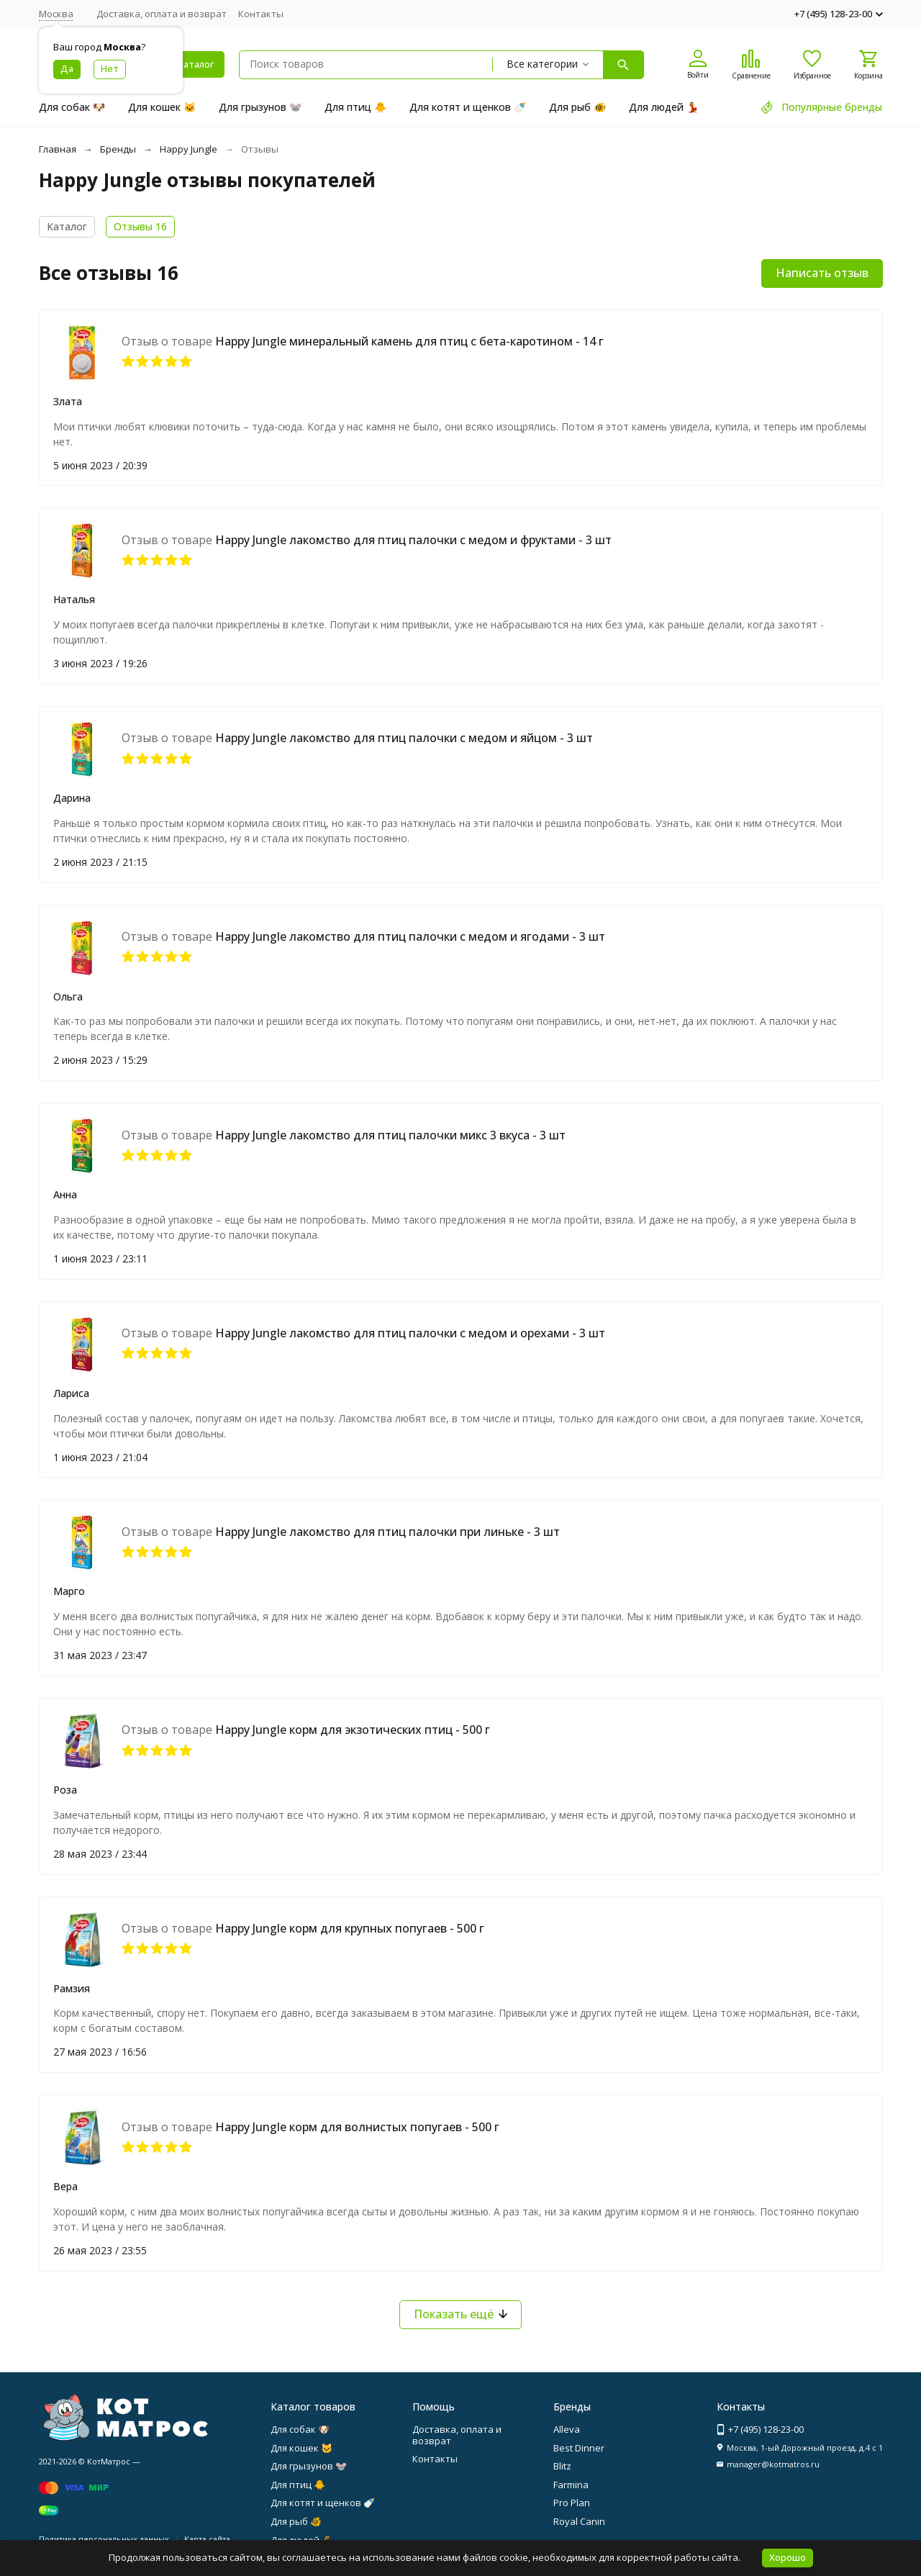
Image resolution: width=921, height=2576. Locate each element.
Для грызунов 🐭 (260, 107)
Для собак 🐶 (72, 107)
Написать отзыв (822, 273)
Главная (57, 149)
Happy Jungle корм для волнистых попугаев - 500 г (357, 2127)
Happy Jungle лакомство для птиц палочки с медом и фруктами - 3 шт (413, 540)
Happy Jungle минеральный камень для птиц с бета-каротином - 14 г (409, 341)
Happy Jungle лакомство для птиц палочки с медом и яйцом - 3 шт (404, 738)
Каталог (67, 226)
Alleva (566, 2429)
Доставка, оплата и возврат (161, 13)
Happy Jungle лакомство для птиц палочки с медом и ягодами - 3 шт (410, 936)
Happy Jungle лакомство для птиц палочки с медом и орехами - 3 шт (410, 1333)
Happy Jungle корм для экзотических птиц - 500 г (352, 1729)
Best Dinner (578, 2447)
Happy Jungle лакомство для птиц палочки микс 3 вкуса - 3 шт (390, 1135)
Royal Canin (579, 2521)
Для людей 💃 (664, 107)
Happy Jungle (188, 149)
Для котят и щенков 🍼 (467, 107)
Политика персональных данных (104, 2539)
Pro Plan (571, 2502)
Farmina (571, 2484)
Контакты (260, 13)
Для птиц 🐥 (355, 107)
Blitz (562, 2465)
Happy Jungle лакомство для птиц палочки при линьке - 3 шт (387, 1532)
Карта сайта (207, 2539)
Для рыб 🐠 (577, 107)
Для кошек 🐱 (162, 107)
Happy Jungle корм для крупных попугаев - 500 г (349, 1928)
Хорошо (787, 2557)
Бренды (118, 149)
